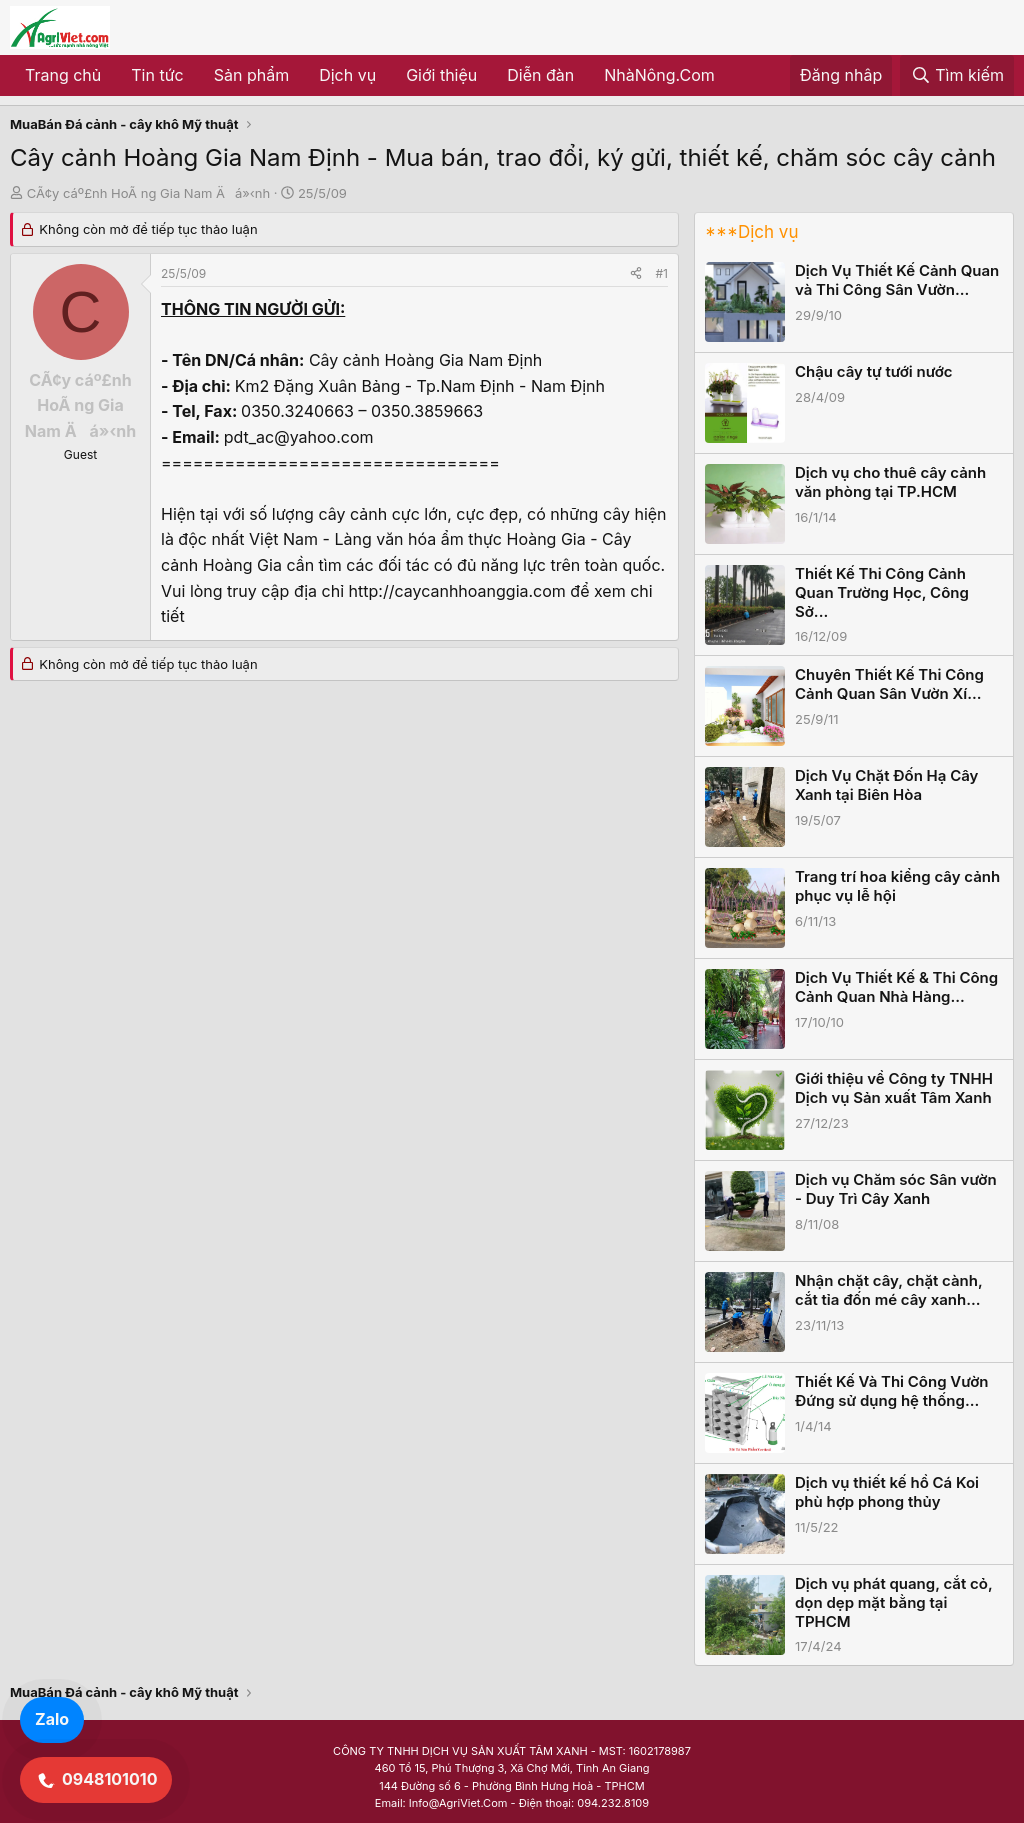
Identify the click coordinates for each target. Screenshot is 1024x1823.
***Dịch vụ (751, 232)
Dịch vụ (347, 75)
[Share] (636, 273)
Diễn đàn (540, 75)
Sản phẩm (251, 75)
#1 (662, 273)
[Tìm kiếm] (957, 76)
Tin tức (157, 75)
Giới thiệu (441, 75)
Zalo (52, 1719)
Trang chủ (63, 75)
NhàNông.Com (659, 75)
